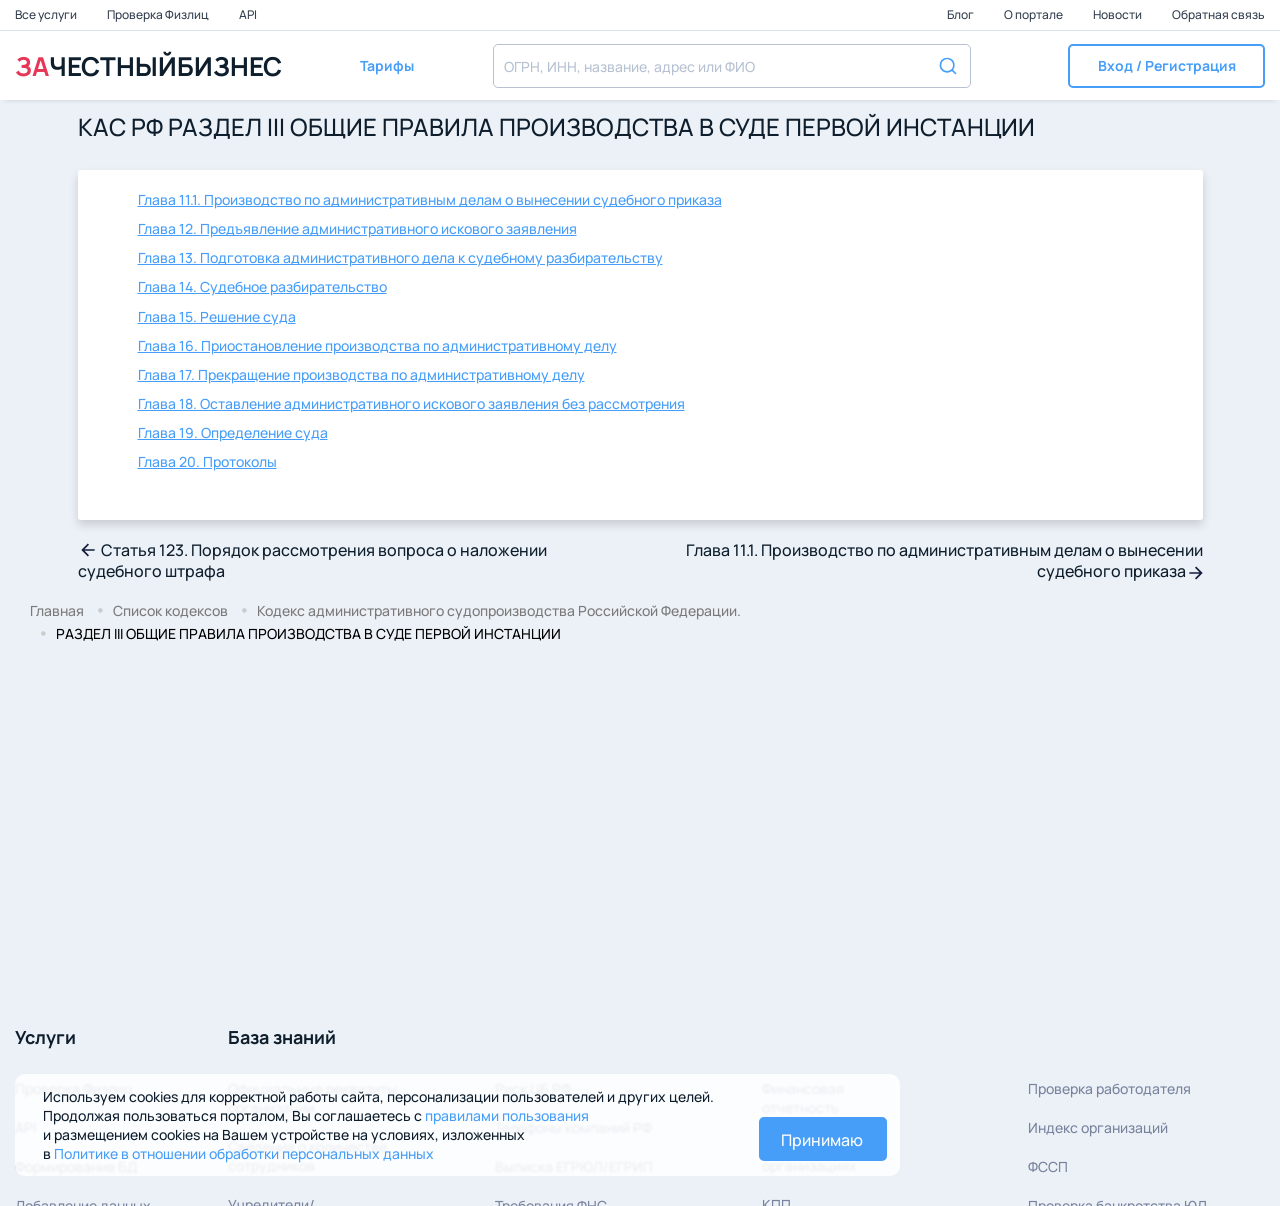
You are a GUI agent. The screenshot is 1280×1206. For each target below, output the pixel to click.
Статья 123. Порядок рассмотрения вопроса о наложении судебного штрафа (312, 561)
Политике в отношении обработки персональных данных (244, 1153)
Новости (1118, 14)
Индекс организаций (1098, 1127)
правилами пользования (507, 1115)
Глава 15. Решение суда (217, 316)
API (248, 14)
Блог (961, 14)
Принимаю (822, 1140)
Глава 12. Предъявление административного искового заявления (357, 228)
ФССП (1048, 1166)
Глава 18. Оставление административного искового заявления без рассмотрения (411, 403)
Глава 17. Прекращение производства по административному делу (361, 374)
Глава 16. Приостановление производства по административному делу (377, 345)
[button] (1166, 66)
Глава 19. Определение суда (233, 432)
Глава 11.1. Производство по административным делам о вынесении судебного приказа (430, 199)
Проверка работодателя (1109, 1088)
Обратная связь (1218, 14)
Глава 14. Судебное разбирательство (262, 286)
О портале (1034, 14)
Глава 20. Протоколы (207, 461)
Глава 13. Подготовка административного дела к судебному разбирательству (400, 257)
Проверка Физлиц (159, 14)
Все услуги (47, 14)
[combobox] (732, 66)
